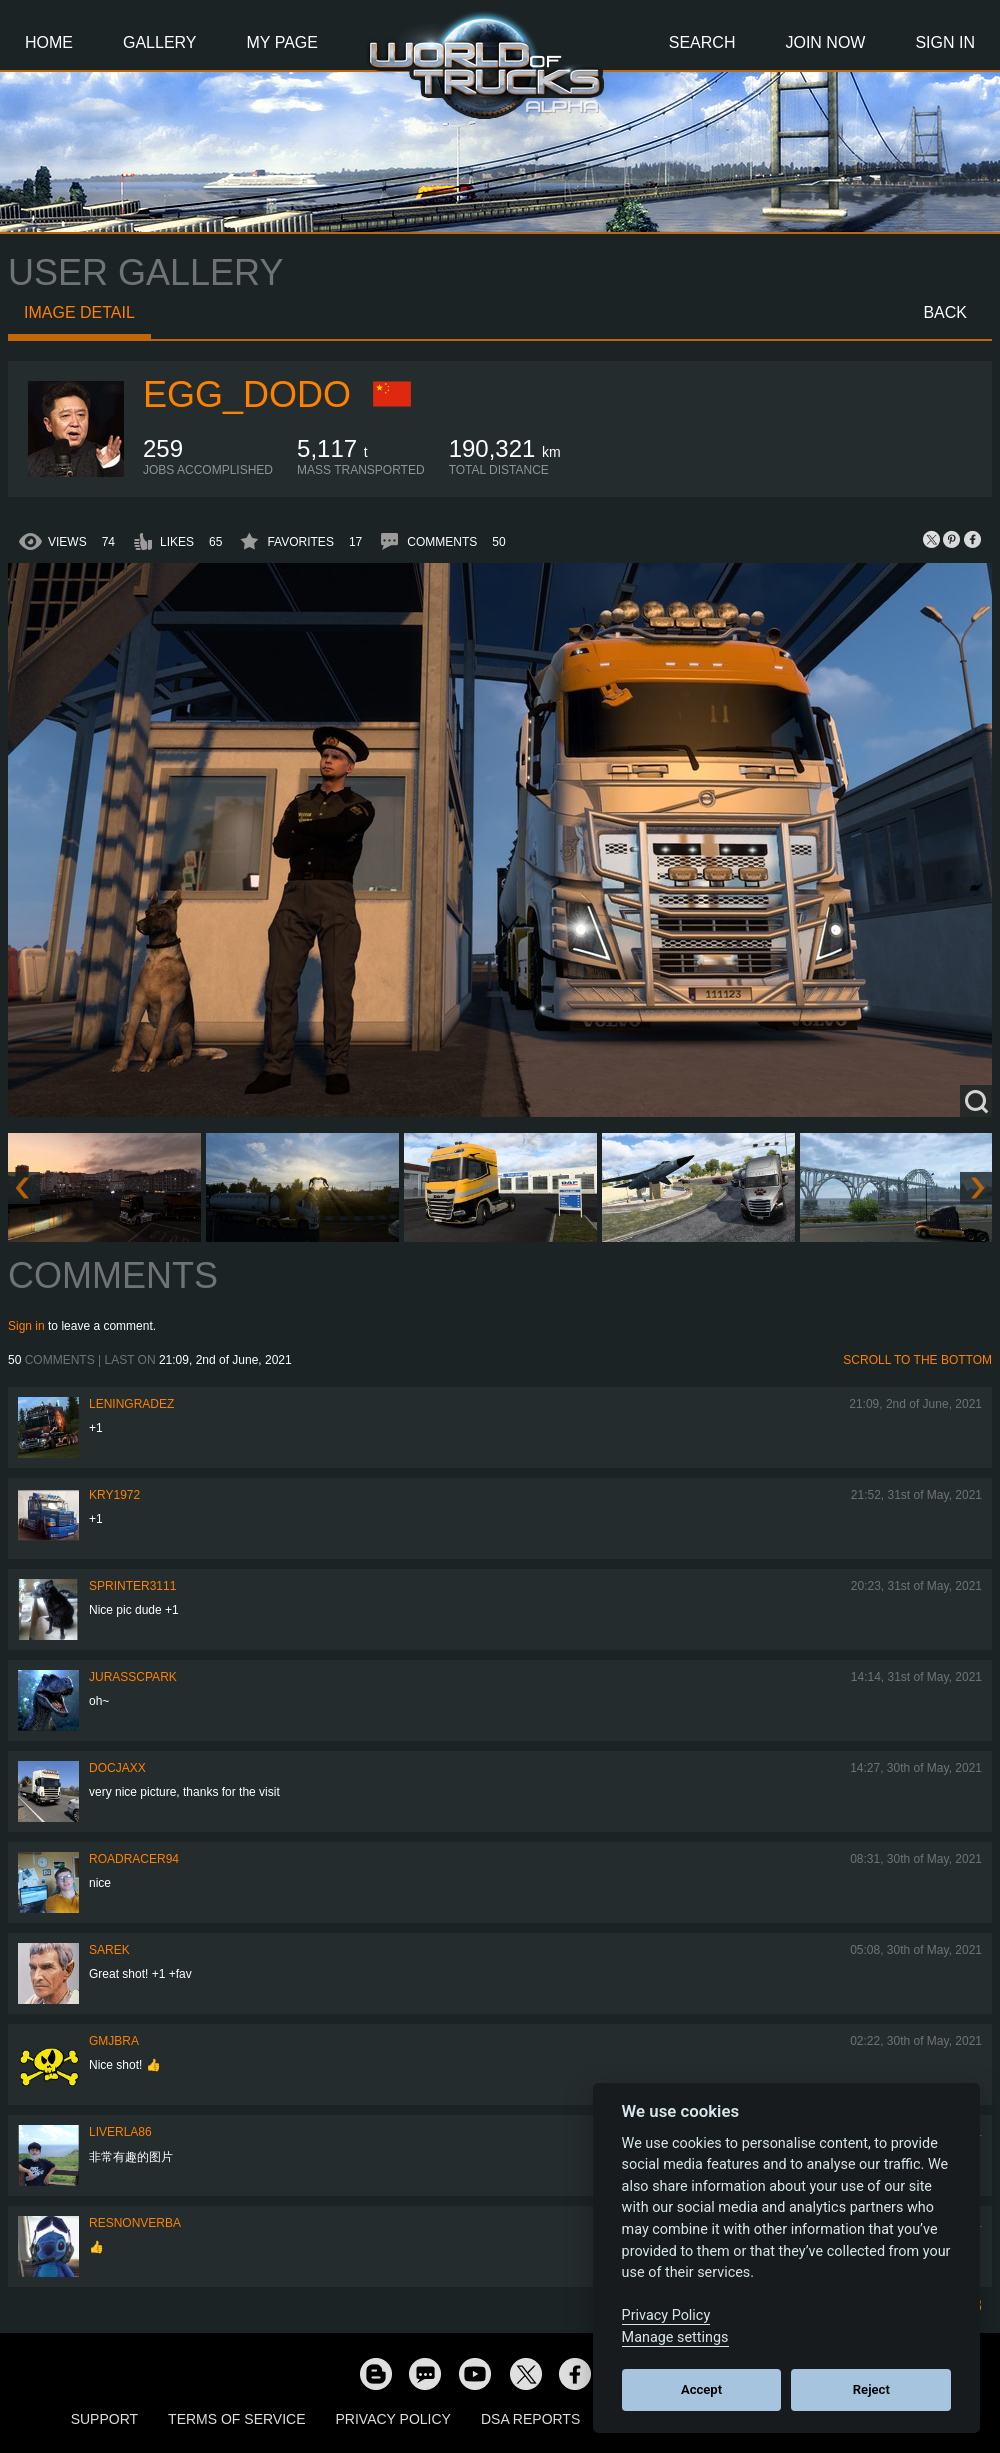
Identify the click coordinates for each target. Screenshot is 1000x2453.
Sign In (945, 42)
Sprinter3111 (132, 1586)
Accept (701, 2389)
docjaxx (117, 1768)
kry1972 (114, 1495)
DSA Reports (530, 2419)
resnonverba (135, 2223)
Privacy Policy (393, 2419)
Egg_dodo (247, 394)
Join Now (825, 42)
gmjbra (114, 2041)
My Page (282, 42)
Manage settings (675, 2337)
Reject (871, 2389)
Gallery (160, 42)
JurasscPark (133, 1677)
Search (702, 42)
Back (945, 312)
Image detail (79, 312)
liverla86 (120, 2132)
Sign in (26, 1326)
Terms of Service (236, 2419)
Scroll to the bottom (917, 1360)
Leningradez (131, 1404)
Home (49, 42)
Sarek (109, 1950)
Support (104, 2419)
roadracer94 (134, 1859)
